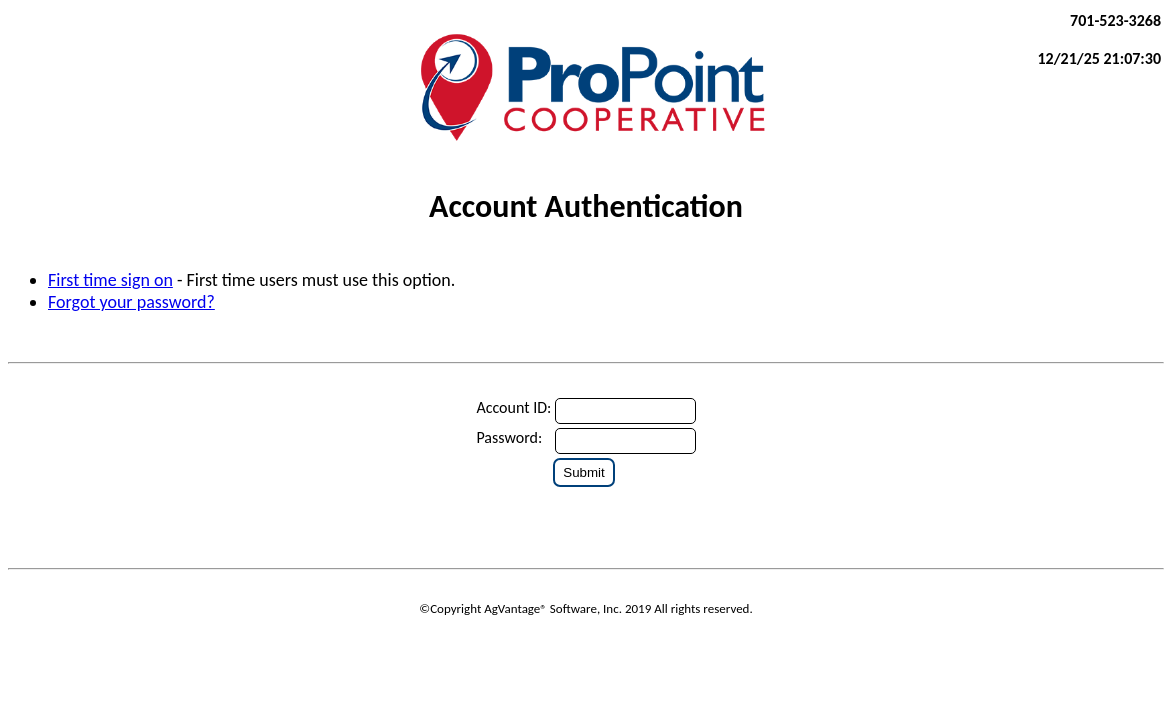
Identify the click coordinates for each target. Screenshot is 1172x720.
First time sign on (110, 280)
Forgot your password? (131, 302)
